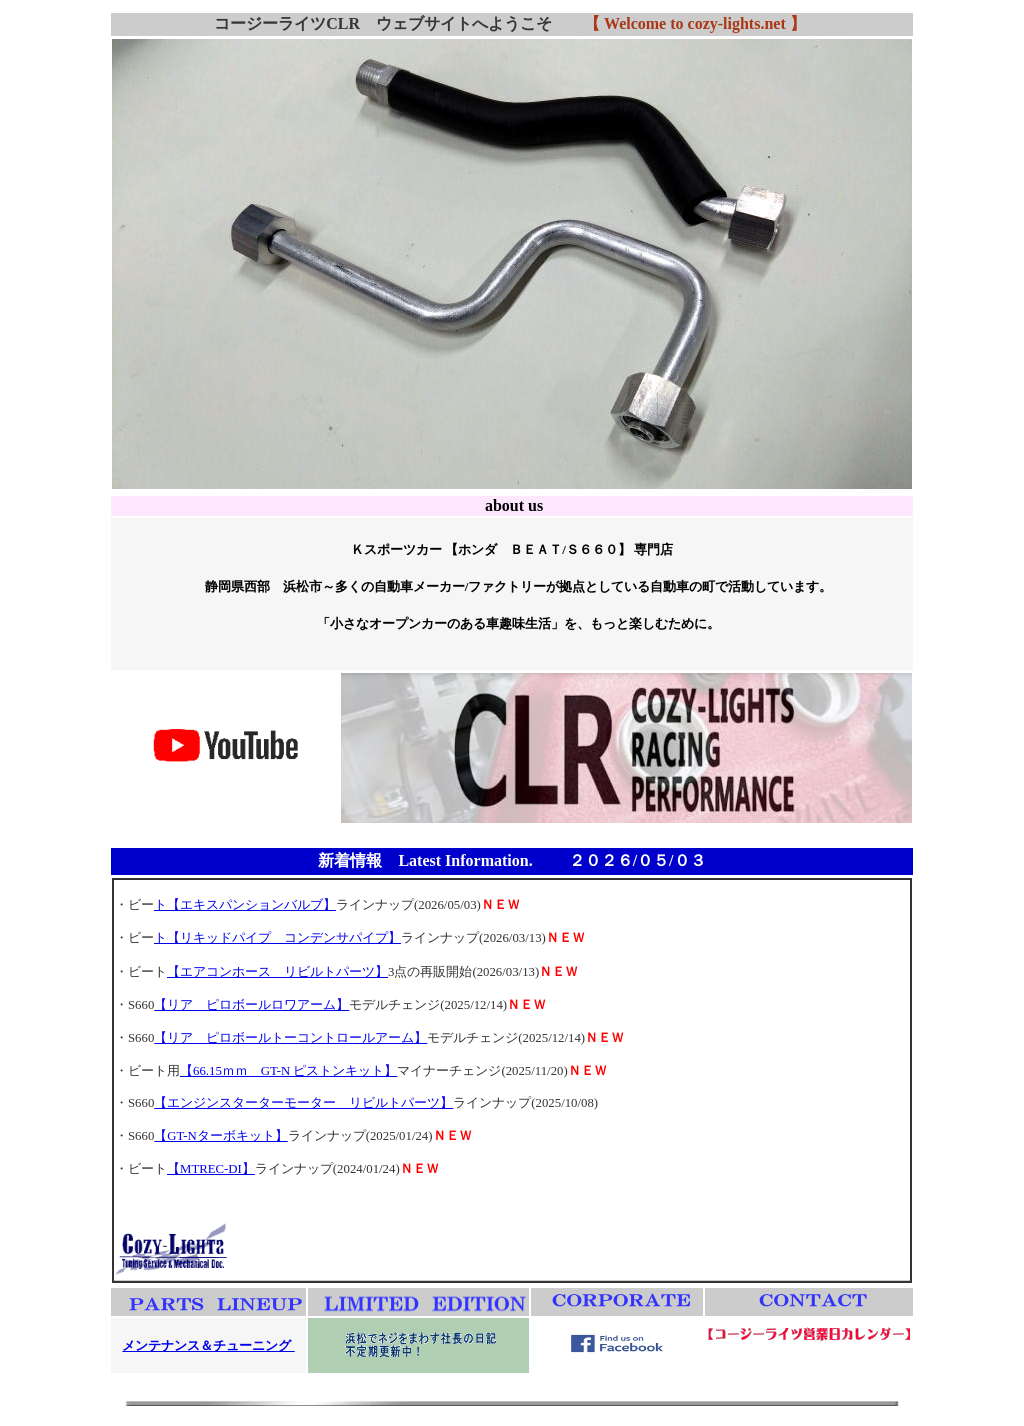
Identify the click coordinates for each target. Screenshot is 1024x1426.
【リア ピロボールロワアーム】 (251, 1005)
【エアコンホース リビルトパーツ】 (277, 972)
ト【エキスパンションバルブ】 (245, 905)
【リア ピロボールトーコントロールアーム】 (290, 1038)
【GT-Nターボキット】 (220, 1136)
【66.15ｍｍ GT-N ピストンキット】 (288, 1071)
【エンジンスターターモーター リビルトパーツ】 (303, 1103)
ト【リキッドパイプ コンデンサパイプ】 (277, 938)
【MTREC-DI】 (211, 1169)
